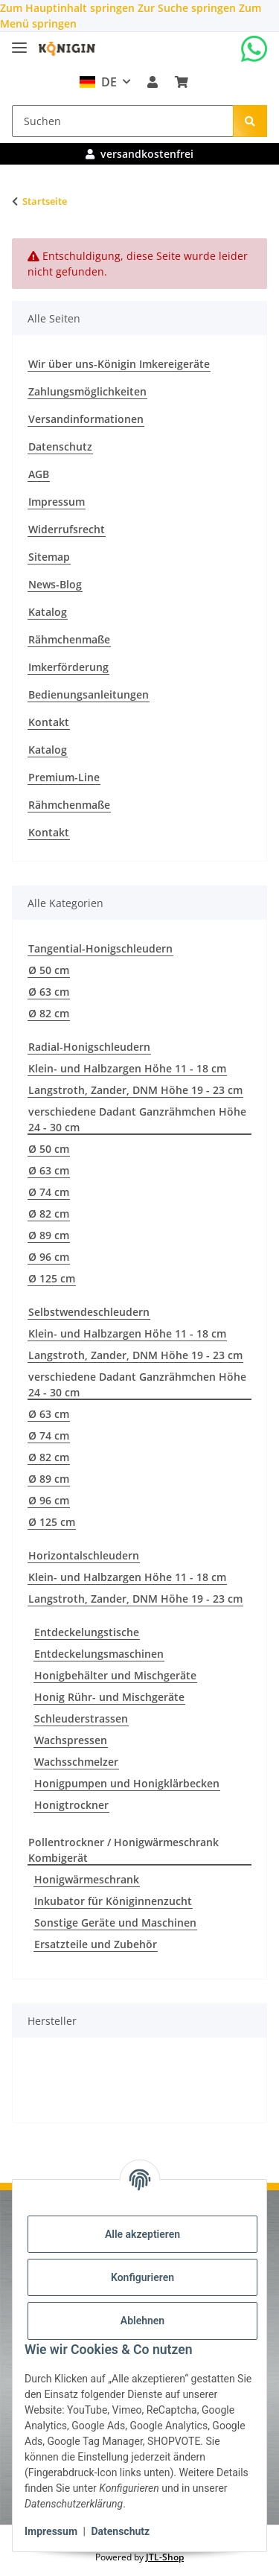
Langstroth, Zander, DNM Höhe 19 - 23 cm (135, 1090)
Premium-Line (64, 777)
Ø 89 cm (48, 1235)
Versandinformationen (86, 419)
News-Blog (55, 584)
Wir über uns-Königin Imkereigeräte (119, 364)
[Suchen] (123, 121)
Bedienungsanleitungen (88, 694)
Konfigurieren (142, 2277)
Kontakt (48, 722)
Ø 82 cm (48, 1013)
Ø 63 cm (48, 992)
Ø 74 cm (48, 1192)
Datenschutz (120, 2531)
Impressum (51, 2531)
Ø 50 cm (48, 970)
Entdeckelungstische (86, 1632)
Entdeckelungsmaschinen (99, 1654)
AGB (38, 474)
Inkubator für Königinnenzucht (113, 1901)
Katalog (47, 612)
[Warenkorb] (181, 82)
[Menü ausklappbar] (19, 41)
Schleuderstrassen (81, 1718)
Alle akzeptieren (142, 2234)
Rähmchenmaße (69, 639)
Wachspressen (70, 1740)
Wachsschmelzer (76, 1762)
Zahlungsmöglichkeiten (87, 391)
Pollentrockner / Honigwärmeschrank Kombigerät (123, 1850)
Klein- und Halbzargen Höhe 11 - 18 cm (127, 1068)
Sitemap (49, 557)
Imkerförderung (68, 667)
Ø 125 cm (51, 1278)
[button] (152, 82)
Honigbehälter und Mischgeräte (115, 1675)
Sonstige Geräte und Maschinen (115, 1922)
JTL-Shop (165, 2557)
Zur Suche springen (188, 8)
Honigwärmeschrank (86, 1879)
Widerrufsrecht (66, 529)
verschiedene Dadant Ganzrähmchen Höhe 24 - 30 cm (137, 1119)
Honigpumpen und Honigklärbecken (126, 1783)
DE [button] (97, 82)
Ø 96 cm (48, 1257)
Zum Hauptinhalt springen (69, 8)
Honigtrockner (71, 1805)
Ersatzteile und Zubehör (95, 1944)
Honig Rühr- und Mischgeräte (109, 1697)
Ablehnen (142, 2321)
